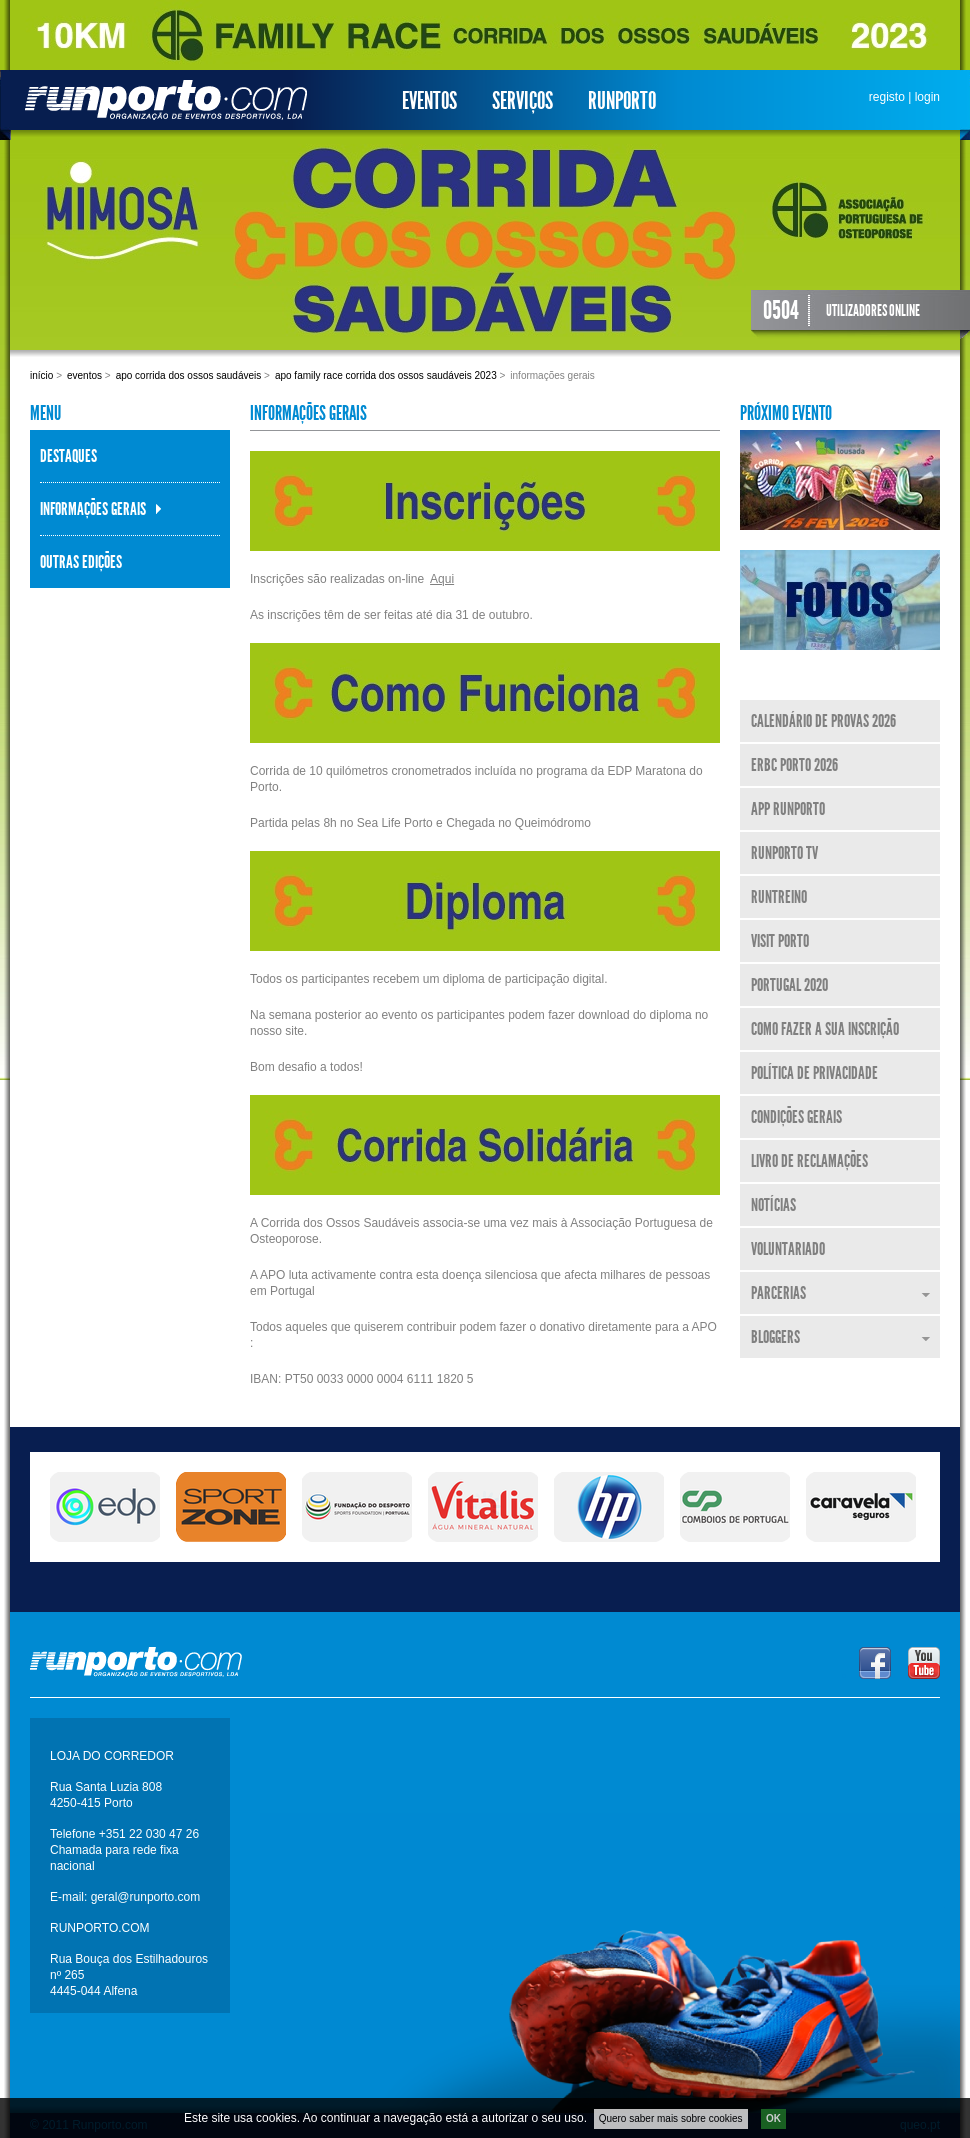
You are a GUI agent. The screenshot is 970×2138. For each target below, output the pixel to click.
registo (887, 97)
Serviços (522, 101)
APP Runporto (788, 809)
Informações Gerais (93, 509)
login (927, 97)
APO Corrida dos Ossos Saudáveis (189, 375)
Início (41, 375)
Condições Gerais (796, 1117)
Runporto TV (784, 853)
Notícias (773, 1205)
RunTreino (779, 897)
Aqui (442, 579)
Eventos (429, 101)
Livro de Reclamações (809, 1161)
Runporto (622, 101)
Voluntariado (788, 1249)
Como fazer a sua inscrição (825, 1029)
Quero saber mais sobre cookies (671, 2118)
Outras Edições (81, 562)
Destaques (68, 456)
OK (773, 2118)
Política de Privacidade (814, 1073)
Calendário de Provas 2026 (823, 721)
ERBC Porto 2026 (794, 765)
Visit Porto (780, 941)
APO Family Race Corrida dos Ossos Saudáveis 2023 (386, 375)
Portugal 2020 (789, 985)
